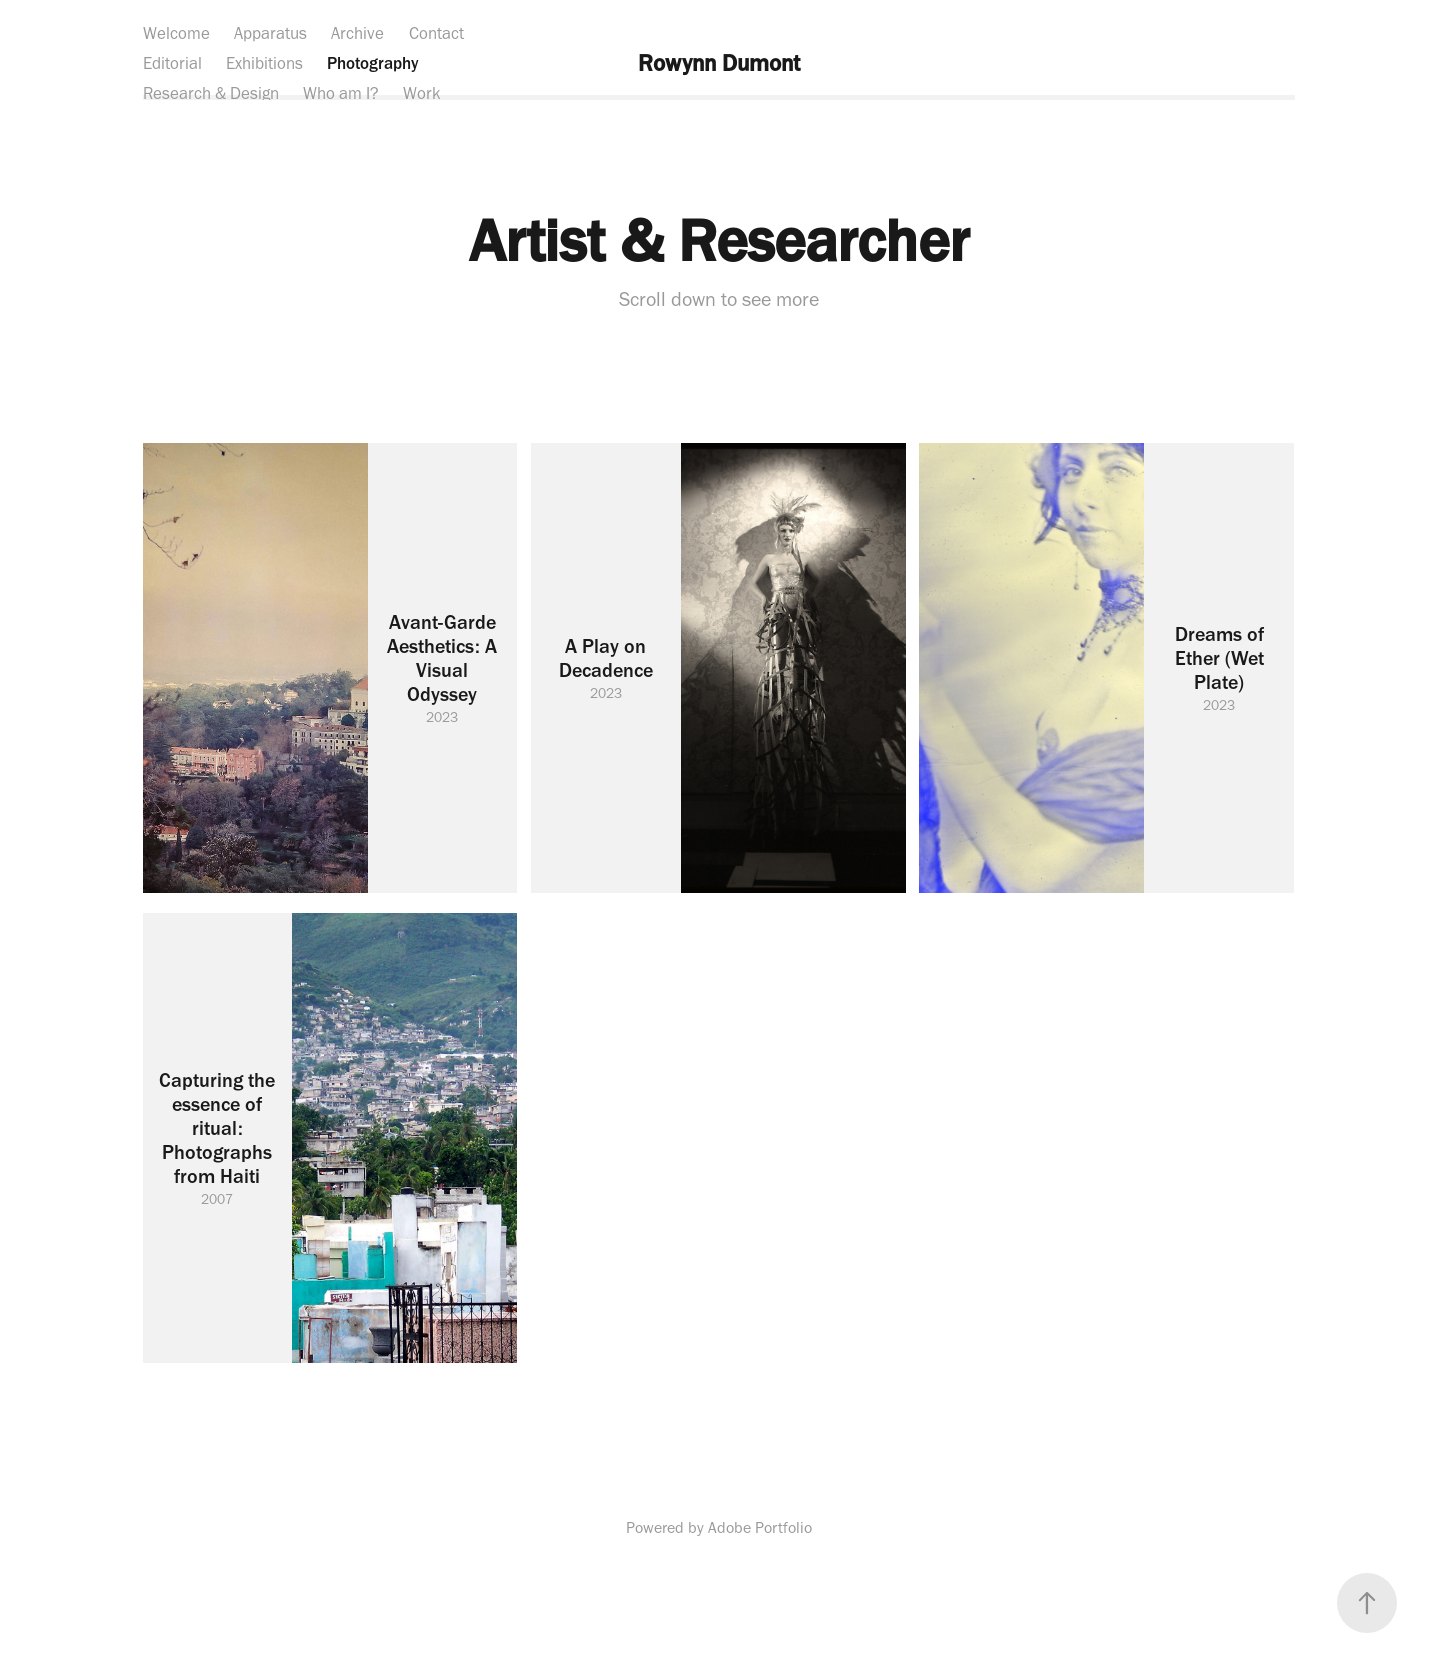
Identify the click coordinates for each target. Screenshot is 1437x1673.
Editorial (172, 63)
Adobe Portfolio (760, 1527)
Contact (436, 33)
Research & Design (211, 93)
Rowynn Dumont (719, 63)
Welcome (176, 33)
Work (422, 93)
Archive (357, 33)
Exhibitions (264, 63)
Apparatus (270, 33)
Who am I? (341, 93)
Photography (373, 63)
